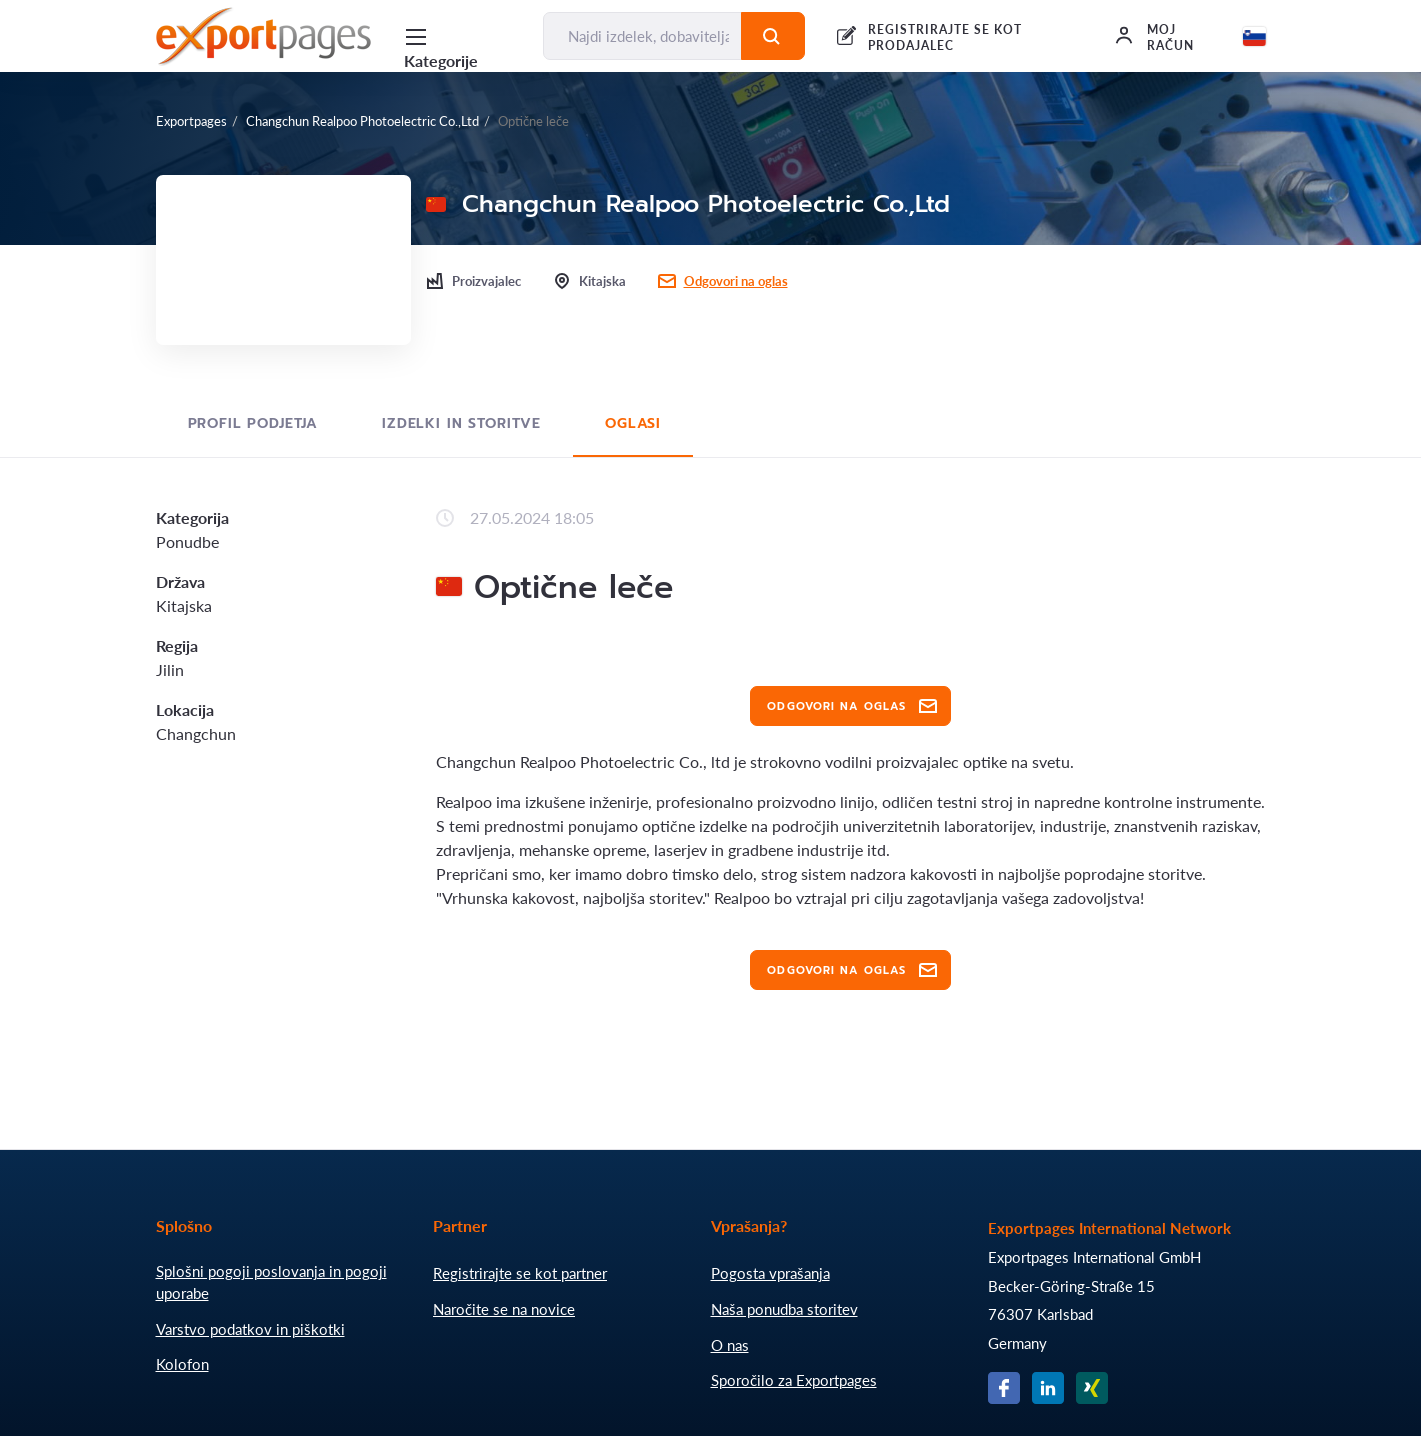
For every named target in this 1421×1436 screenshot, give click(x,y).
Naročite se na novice (504, 1309)
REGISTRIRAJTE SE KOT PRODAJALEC (944, 37)
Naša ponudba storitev (784, 1309)
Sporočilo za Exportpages (794, 1380)
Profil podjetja (253, 423)
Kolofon (182, 1364)
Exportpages (191, 121)
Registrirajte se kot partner (520, 1273)
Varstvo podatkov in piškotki (250, 1329)
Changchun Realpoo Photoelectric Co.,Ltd (362, 121)
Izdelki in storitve (461, 423)
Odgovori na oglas (736, 281)
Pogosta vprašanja (770, 1273)
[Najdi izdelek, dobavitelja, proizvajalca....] (642, 36)
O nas (730, 1345)
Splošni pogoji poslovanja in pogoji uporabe (271, 1282)
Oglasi (633, 423)
